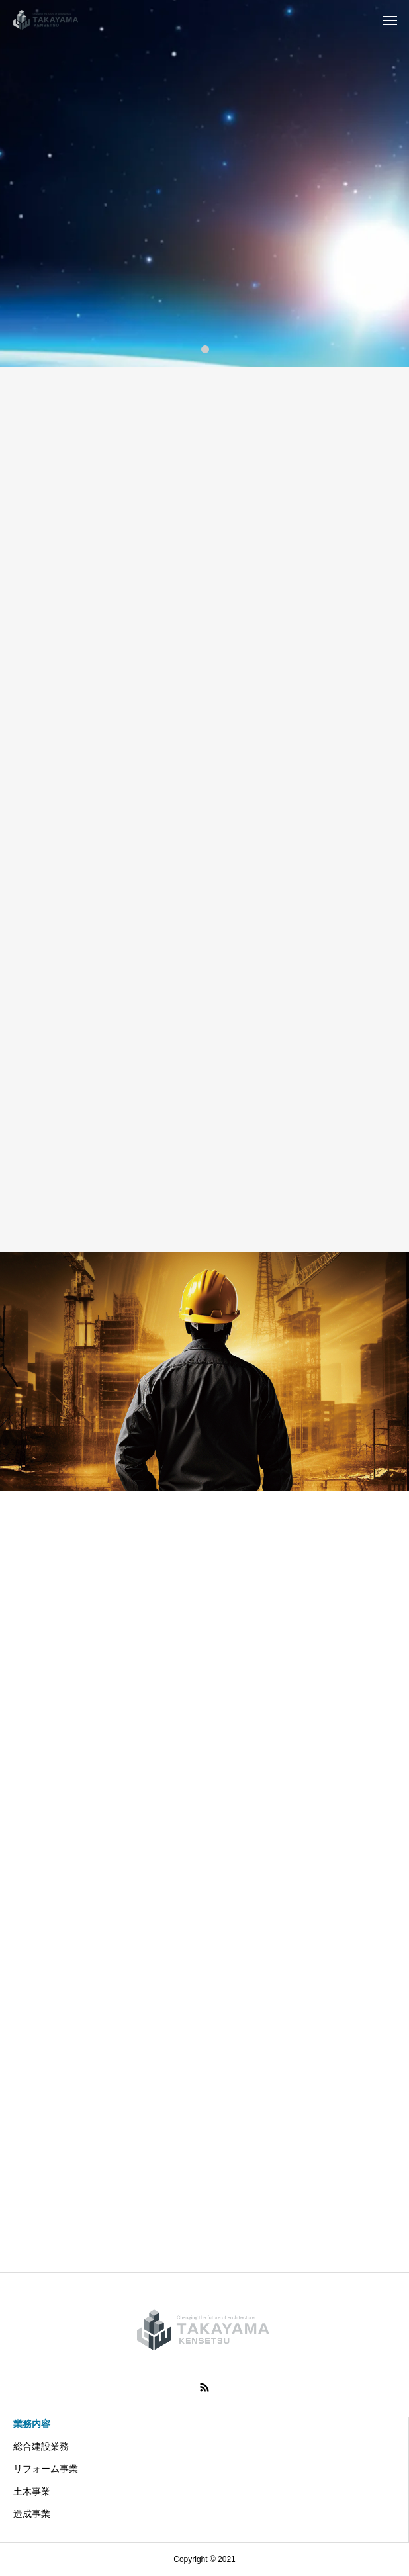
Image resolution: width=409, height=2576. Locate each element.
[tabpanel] (204, 183)
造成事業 (31, 2513)
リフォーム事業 (45, 2468)
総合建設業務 (41, 2446)
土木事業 (31, 2491)
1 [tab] (205, 348)
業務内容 (31, 2423)
